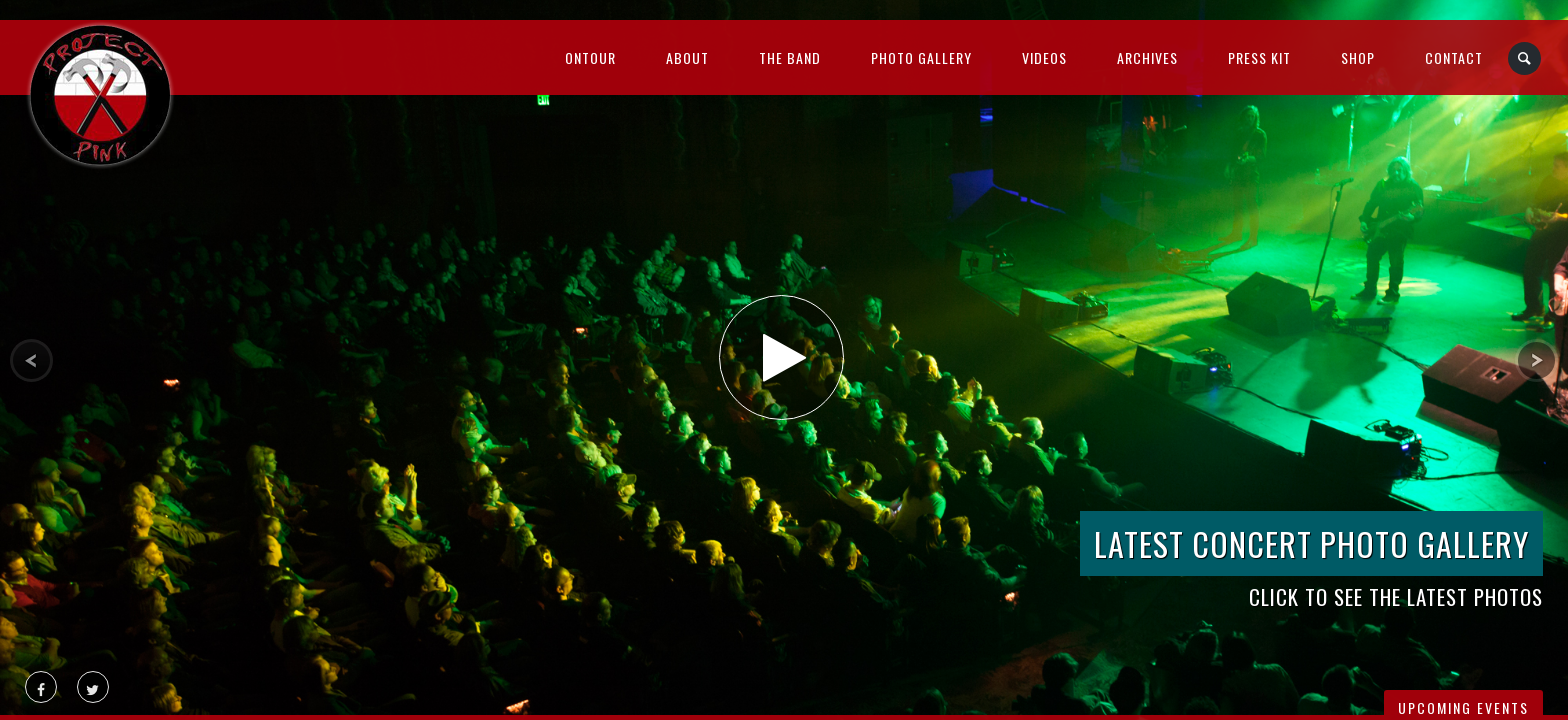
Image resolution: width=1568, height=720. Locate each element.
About (687, 57)
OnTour (590, 57)
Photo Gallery (921, 57)
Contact (1454, 57)
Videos (1044, 57)
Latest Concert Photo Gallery (1311, 543)
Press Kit (1259, 57)
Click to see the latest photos (1396, 596)
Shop (1358, 57)
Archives (1147, 57)
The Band (790, 57)
